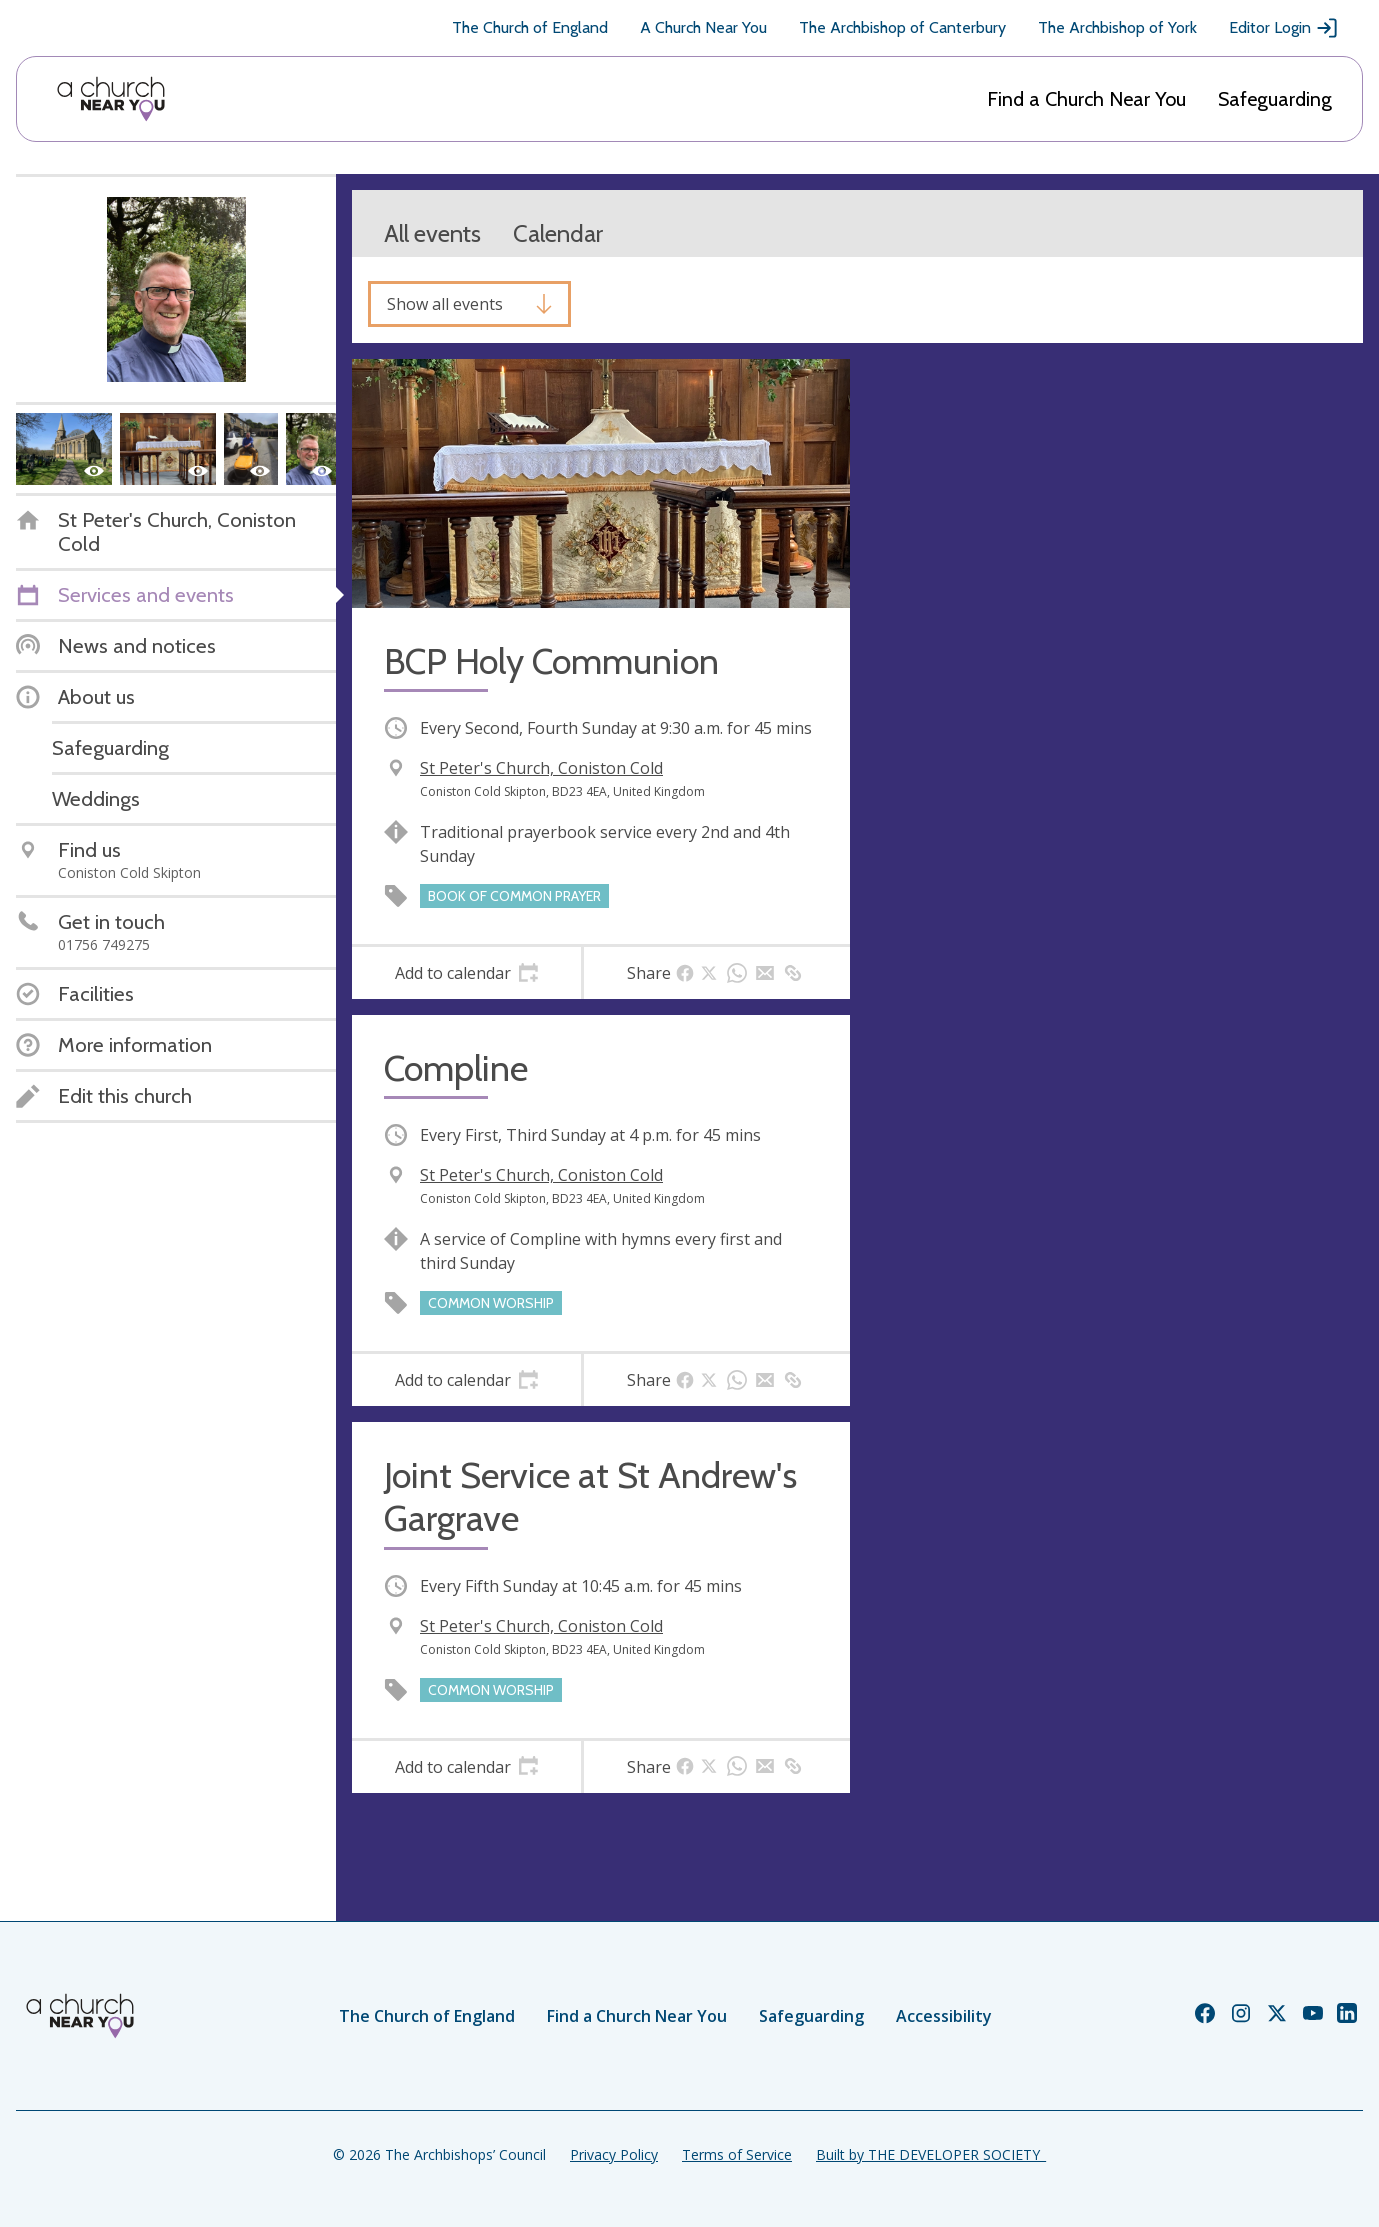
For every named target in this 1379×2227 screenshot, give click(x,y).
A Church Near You (703, 27)
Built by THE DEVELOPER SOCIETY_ (931, 2154)
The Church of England (530, 27)
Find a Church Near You (1086, 99)
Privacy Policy (614, 2154)
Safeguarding (1275, 99)
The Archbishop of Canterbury (902, 27)
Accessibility (944, 2016)
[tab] (466, 973)
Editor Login (1284, 28)
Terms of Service (737, 2154)
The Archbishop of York (1117, 27)
